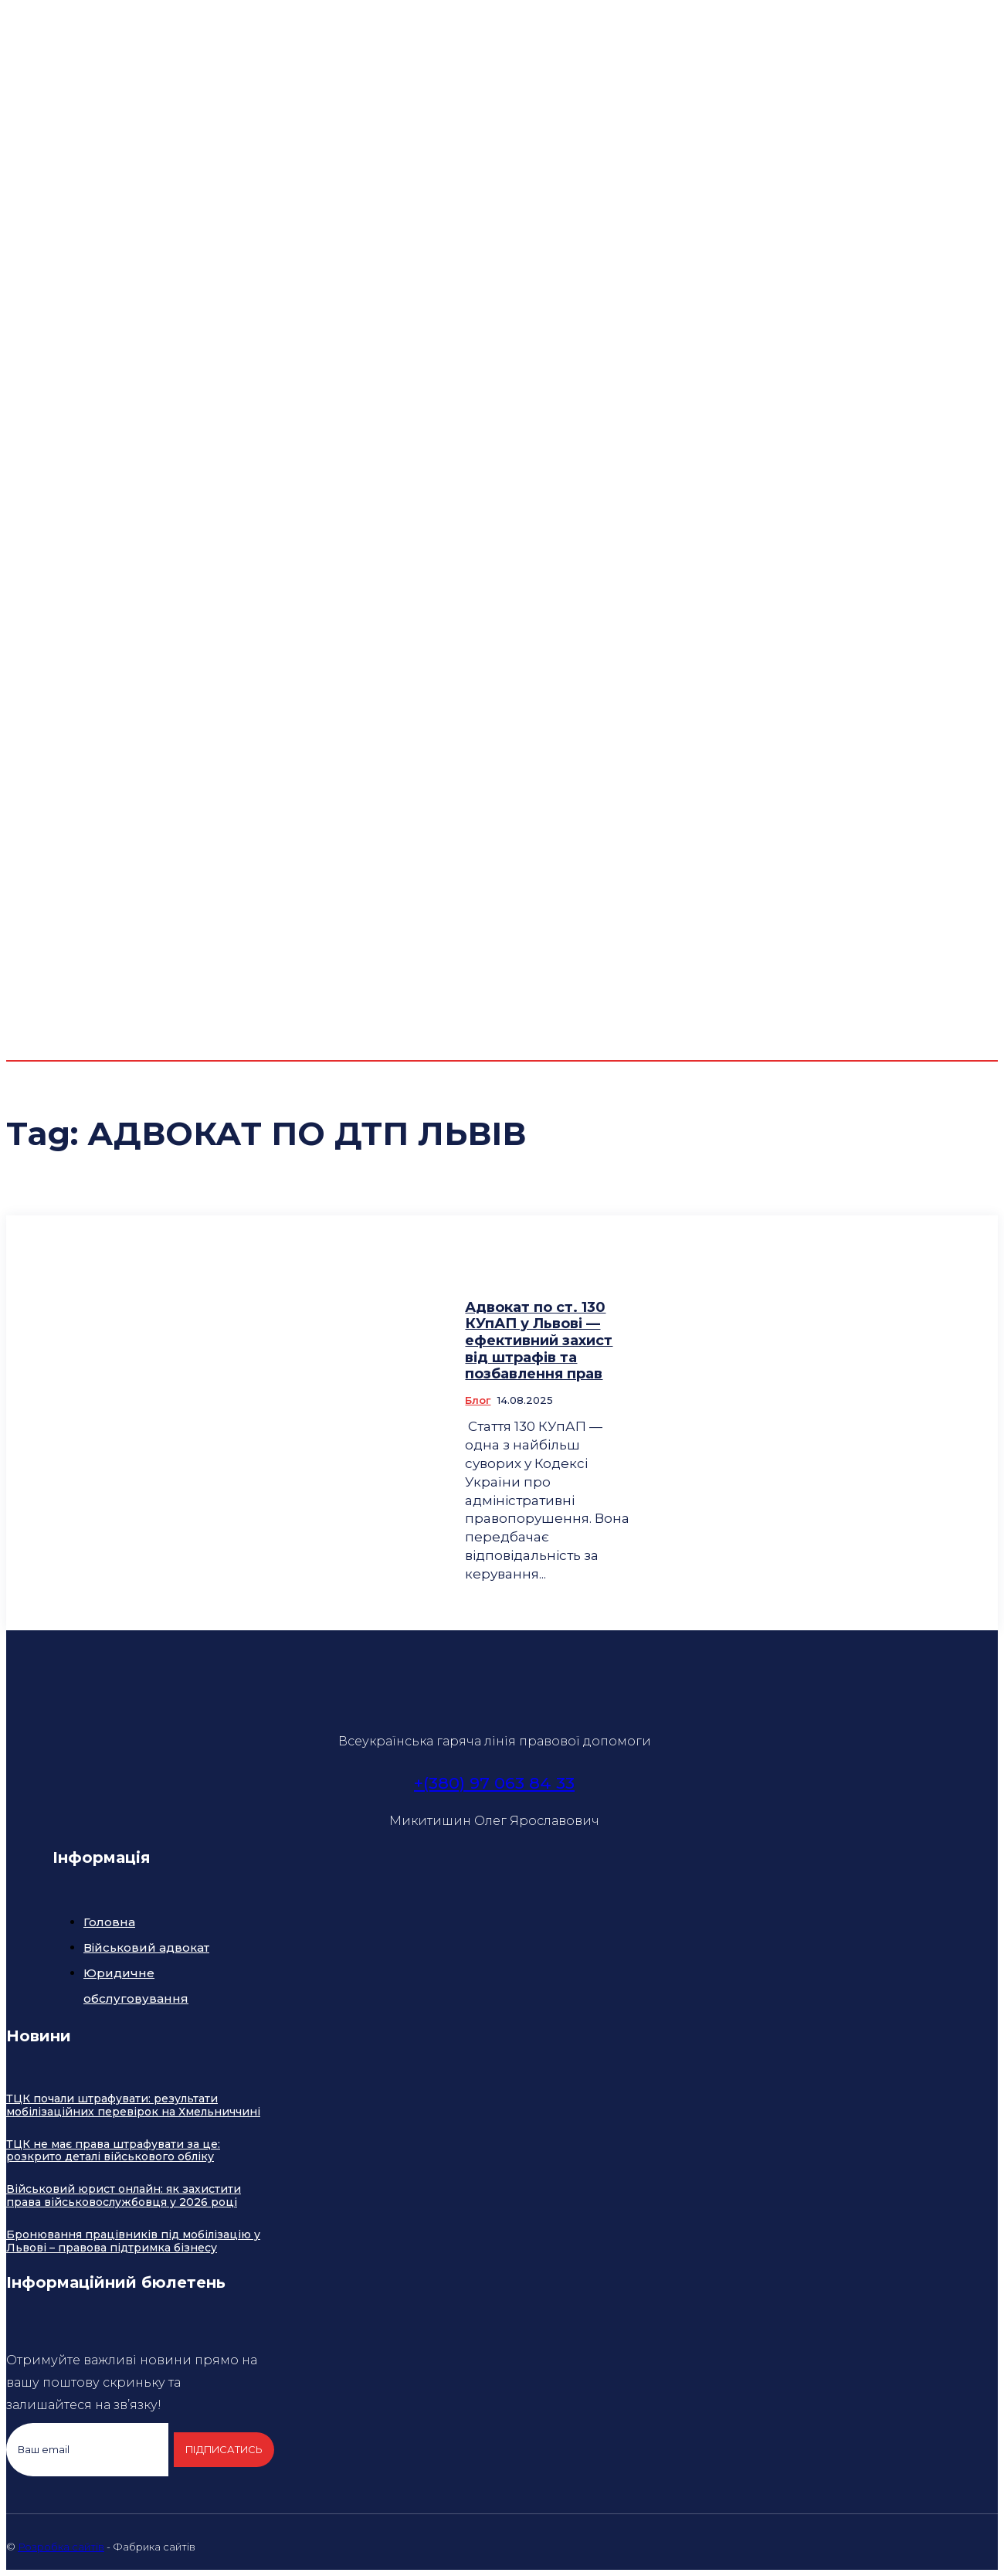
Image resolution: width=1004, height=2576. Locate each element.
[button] (903, 822)
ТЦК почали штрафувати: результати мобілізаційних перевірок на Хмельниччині (133, 2105)
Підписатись (222, 2449)
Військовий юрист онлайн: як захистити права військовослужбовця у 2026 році (123, 2195)
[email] (87, 2450)
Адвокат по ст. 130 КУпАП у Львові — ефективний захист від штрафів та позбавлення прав (538, 1340)
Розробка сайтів (61, 2546)
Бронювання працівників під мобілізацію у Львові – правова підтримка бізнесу (133, 2241)
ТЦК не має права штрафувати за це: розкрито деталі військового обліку (113, 2150)
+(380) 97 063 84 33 (494, 1783)
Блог (477, 1400)
